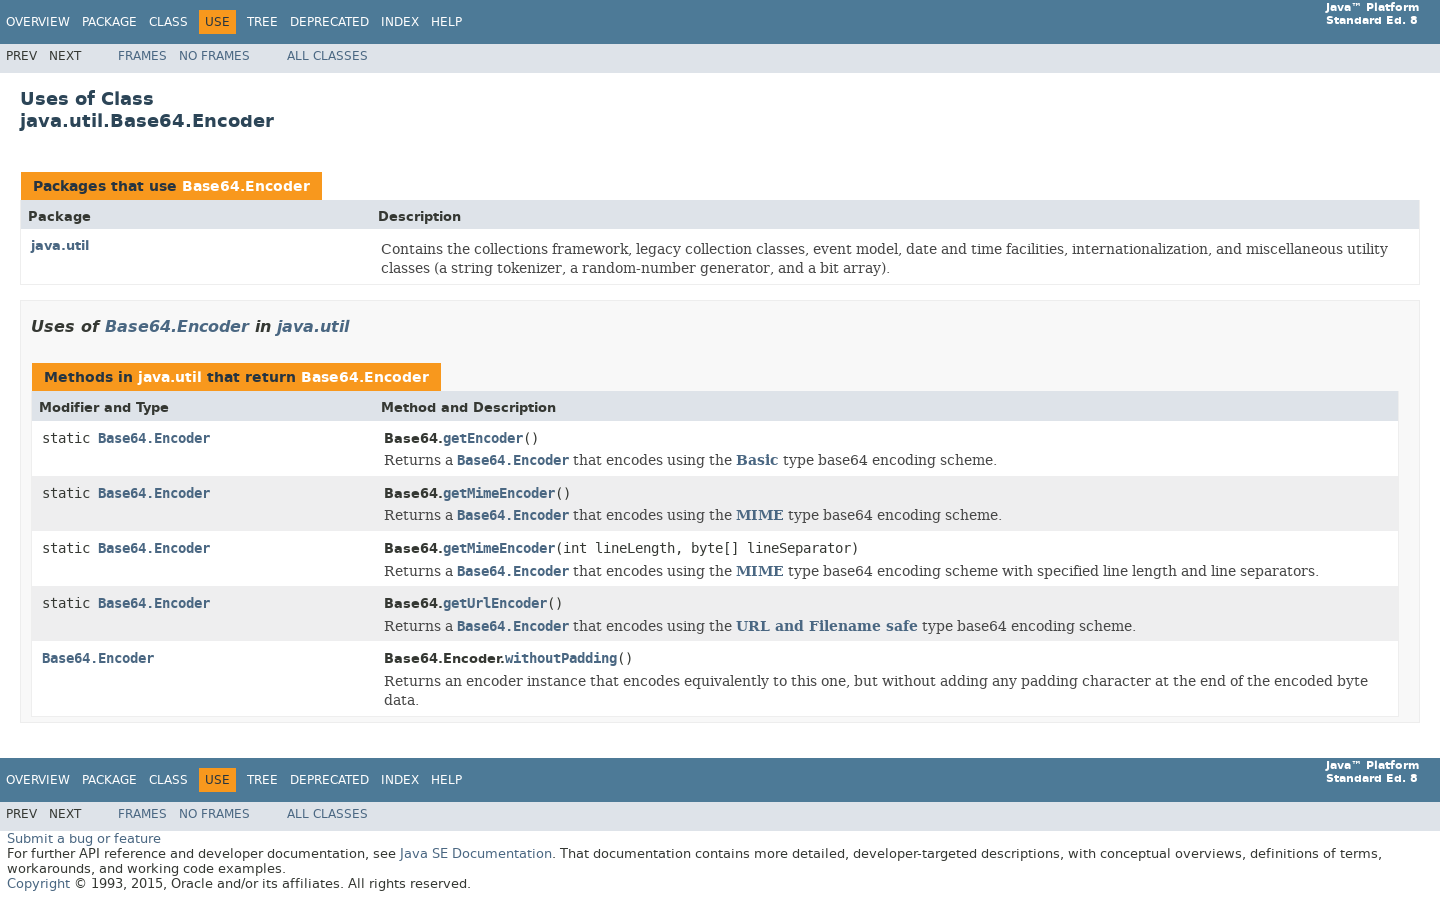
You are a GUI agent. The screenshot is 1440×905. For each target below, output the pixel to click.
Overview (38, 22)
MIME (760, 515)
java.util (60, 245)
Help (446, 22)
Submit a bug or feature (84, 838)
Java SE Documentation (476, 853)
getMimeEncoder (499, 493)
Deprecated (329, 22)
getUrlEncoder (495, 603)
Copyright (38, 883)
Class (168, 22)
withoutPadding (561, 658)
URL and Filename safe (827, 626)
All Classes (327, 56)
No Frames (214, 56)
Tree (262, 22)
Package (109, 22)
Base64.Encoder (246, 186)
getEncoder (483, 438)
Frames (142, 56)
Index (400, 22)
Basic (757, 460)
